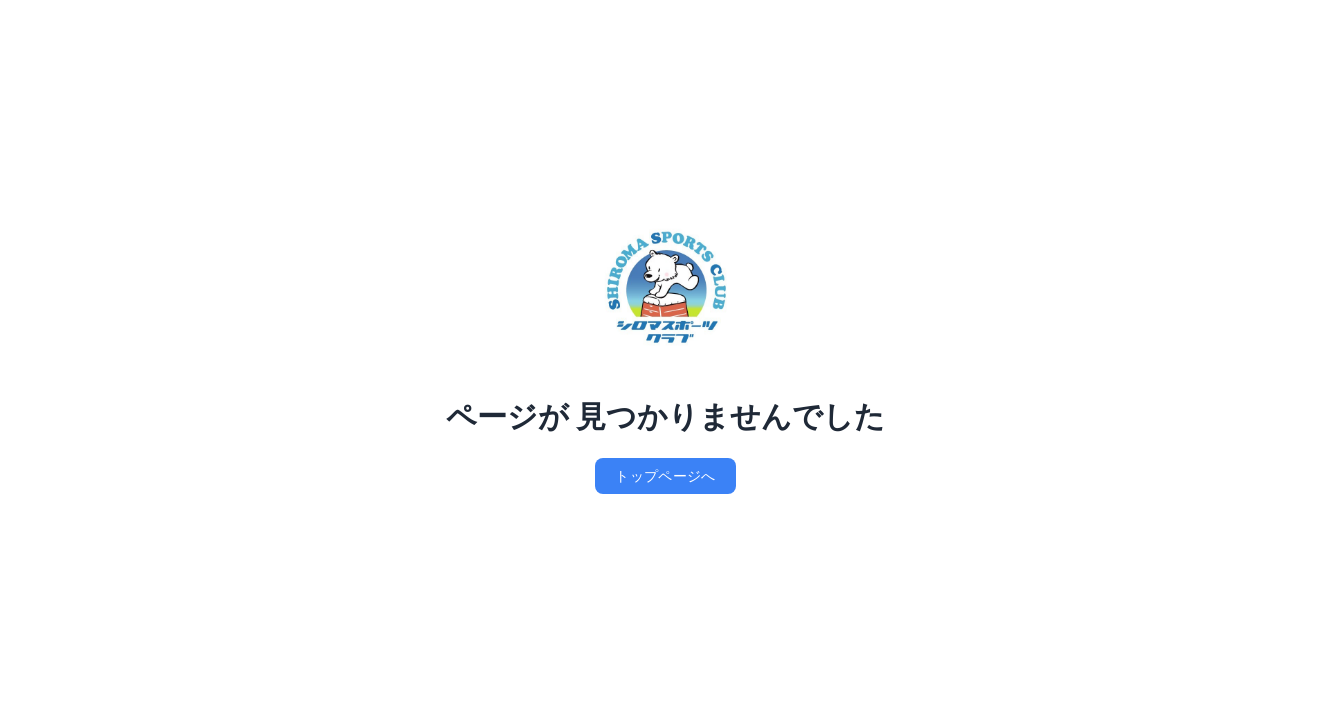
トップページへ (665, 475)
